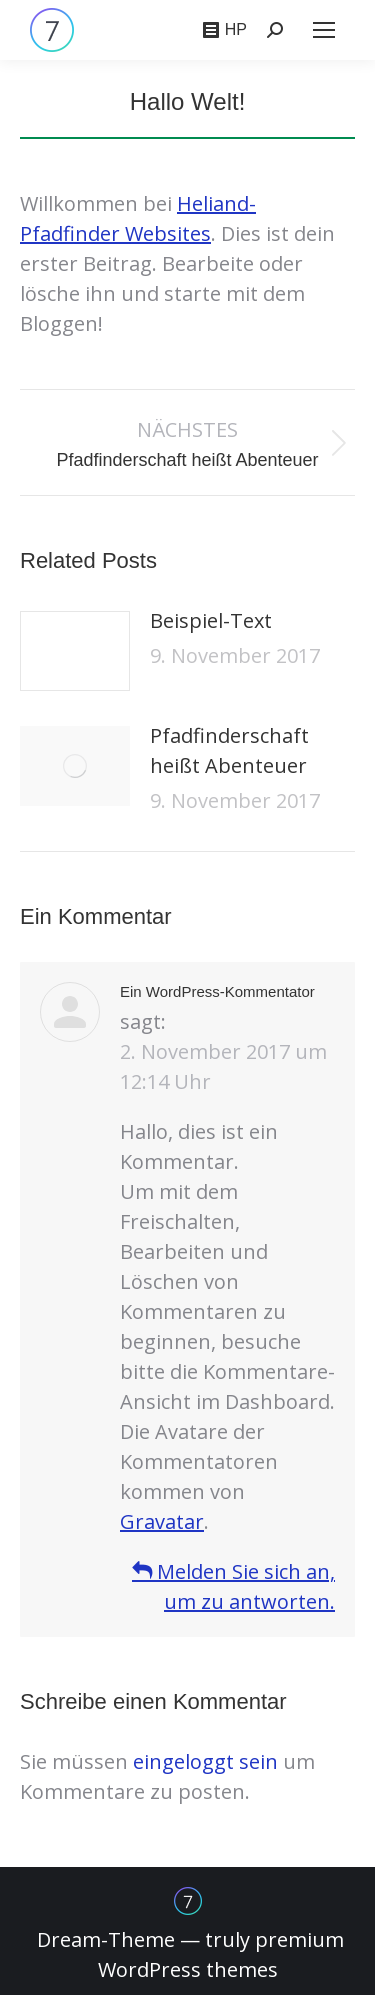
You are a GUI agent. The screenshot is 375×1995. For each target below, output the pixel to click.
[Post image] (75, 651)
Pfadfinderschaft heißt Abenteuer (229, 750)
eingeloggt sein (205, 1761)
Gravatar (162, 1521)
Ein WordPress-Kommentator (217, 991)
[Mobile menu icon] (324, 30)
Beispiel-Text (211, 620)
